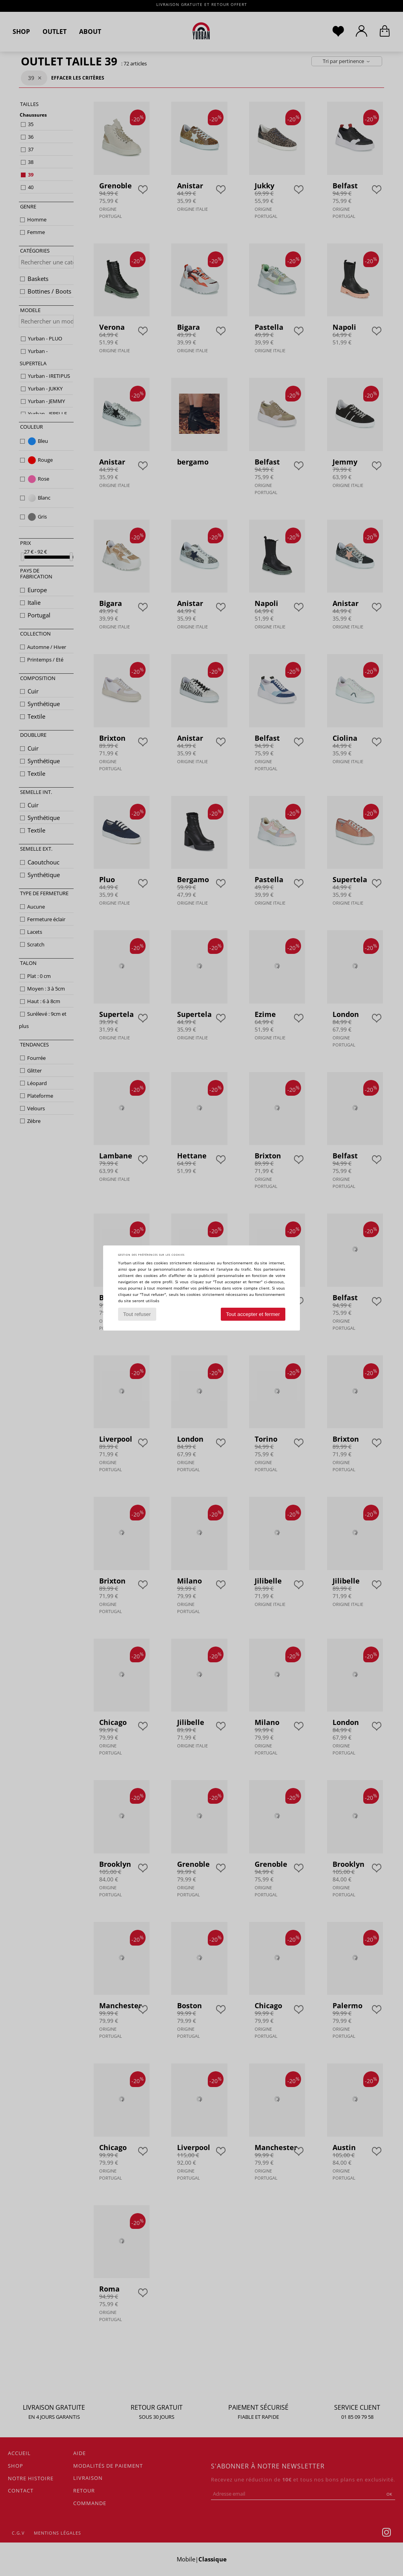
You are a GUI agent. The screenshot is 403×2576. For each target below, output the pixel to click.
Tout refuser (137, 1314)
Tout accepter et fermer (253, 1314)
